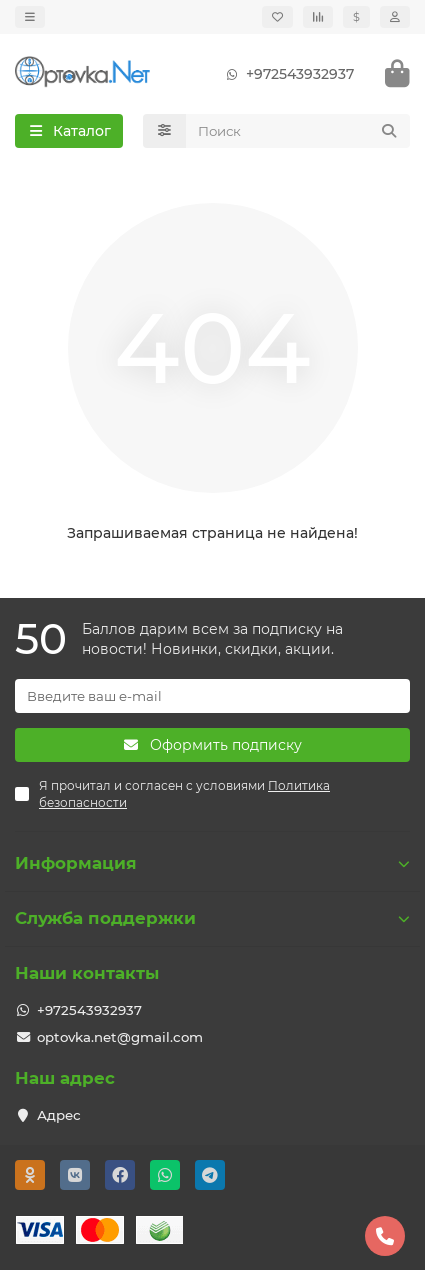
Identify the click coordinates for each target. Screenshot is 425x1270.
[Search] (298, 131)
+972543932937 (286, 74)
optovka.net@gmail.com (120, 1037)
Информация (212, 863)
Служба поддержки (212, 918)
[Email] (212, 696)
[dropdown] (30, 17)
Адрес (59, 1115)
